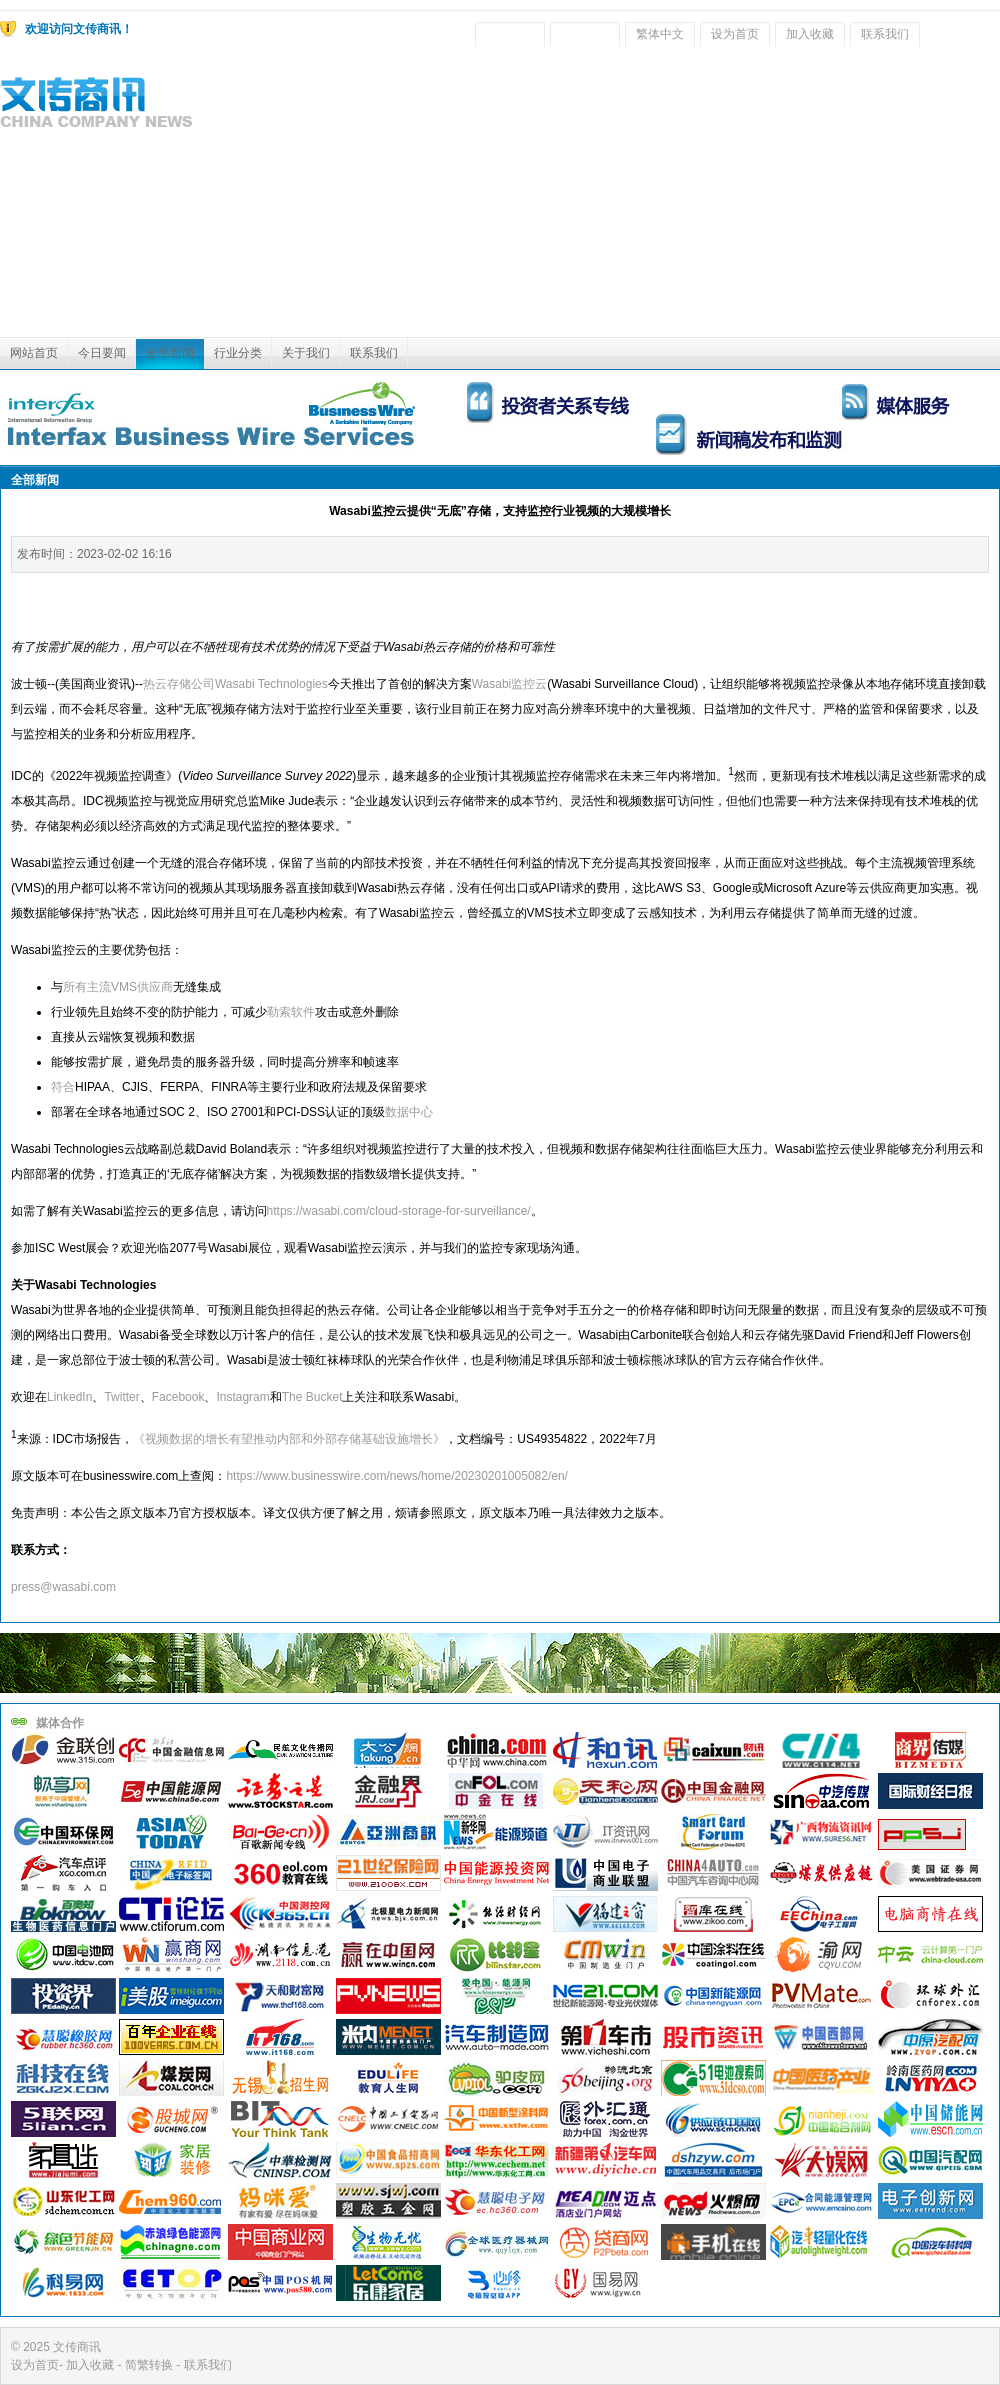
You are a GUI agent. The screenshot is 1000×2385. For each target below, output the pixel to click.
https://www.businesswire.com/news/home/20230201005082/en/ (397, 1476)
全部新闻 (170, 353)
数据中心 (409, 1112)
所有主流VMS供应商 (118, 987)
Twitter (121, 1397)
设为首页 (735, 34)
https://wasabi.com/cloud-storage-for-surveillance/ (399, 1211)
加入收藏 (810, 34)
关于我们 (306, 353)
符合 (63, 1087)
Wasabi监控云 (510, 684)
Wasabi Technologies (271, 684)
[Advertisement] (752, 197)
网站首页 (34, 353)
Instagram (242, 1397)
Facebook (178, 1397)
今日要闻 (102, 353)
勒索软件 (291, 1012)
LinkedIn (69, 1397)
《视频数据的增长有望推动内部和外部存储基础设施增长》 (289, 1439)
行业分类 (238, 353)
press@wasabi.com (63, 1587)
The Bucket (312, 1397)
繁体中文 (660, 34)
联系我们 (885, 34)
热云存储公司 (179, 684)
